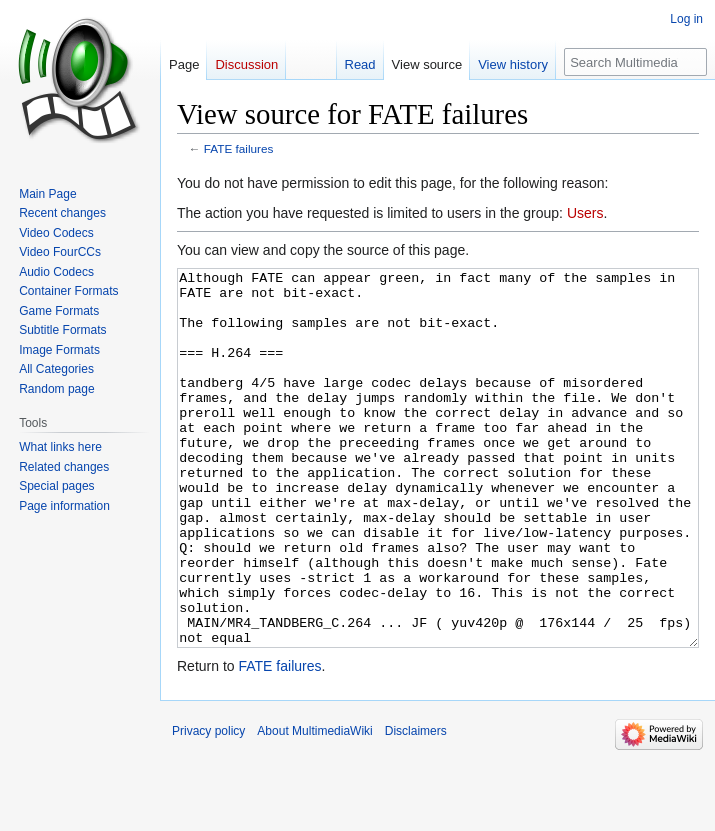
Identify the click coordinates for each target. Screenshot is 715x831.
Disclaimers (416, 806)
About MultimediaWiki (314, 806)
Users (585, 213)
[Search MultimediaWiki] (635, 62)
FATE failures (239, 148)
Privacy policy (208, 806)
